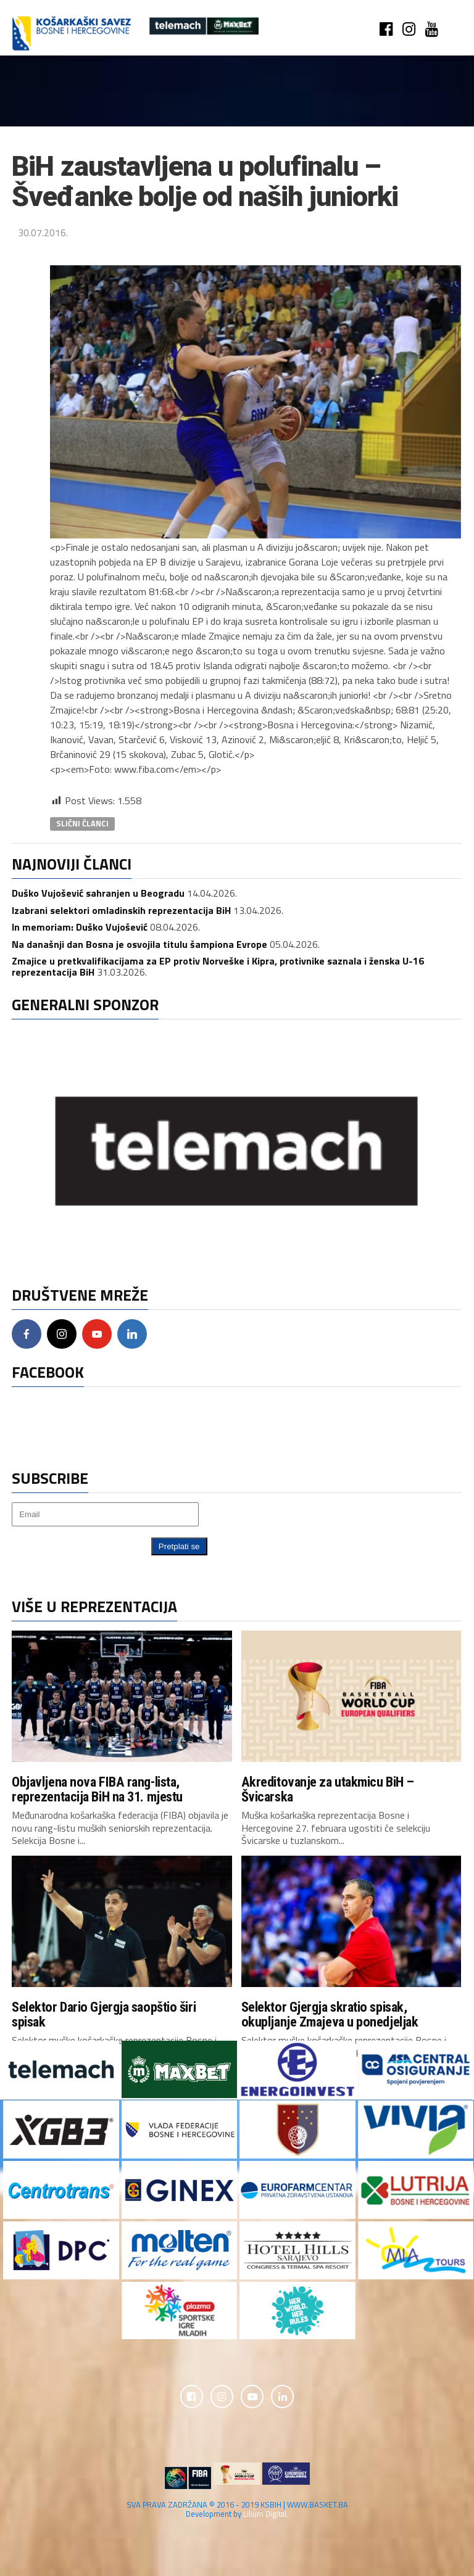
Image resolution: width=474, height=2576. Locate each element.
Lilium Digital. (265, 2515)
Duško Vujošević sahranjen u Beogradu (98, 893)
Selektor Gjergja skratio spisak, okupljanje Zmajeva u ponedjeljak (329, 2014)
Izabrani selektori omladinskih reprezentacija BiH (121, 910)
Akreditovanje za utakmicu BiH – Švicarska (327, 1789)
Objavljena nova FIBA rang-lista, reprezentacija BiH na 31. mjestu (97, 1789)
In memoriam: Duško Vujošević (80, 927)
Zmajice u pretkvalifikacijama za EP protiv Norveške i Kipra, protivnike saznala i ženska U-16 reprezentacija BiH (218, 966)
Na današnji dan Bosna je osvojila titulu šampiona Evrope (139, 944)
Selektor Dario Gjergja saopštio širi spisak (104, 2014)
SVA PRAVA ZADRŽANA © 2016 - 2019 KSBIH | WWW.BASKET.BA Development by (237, 2511)
